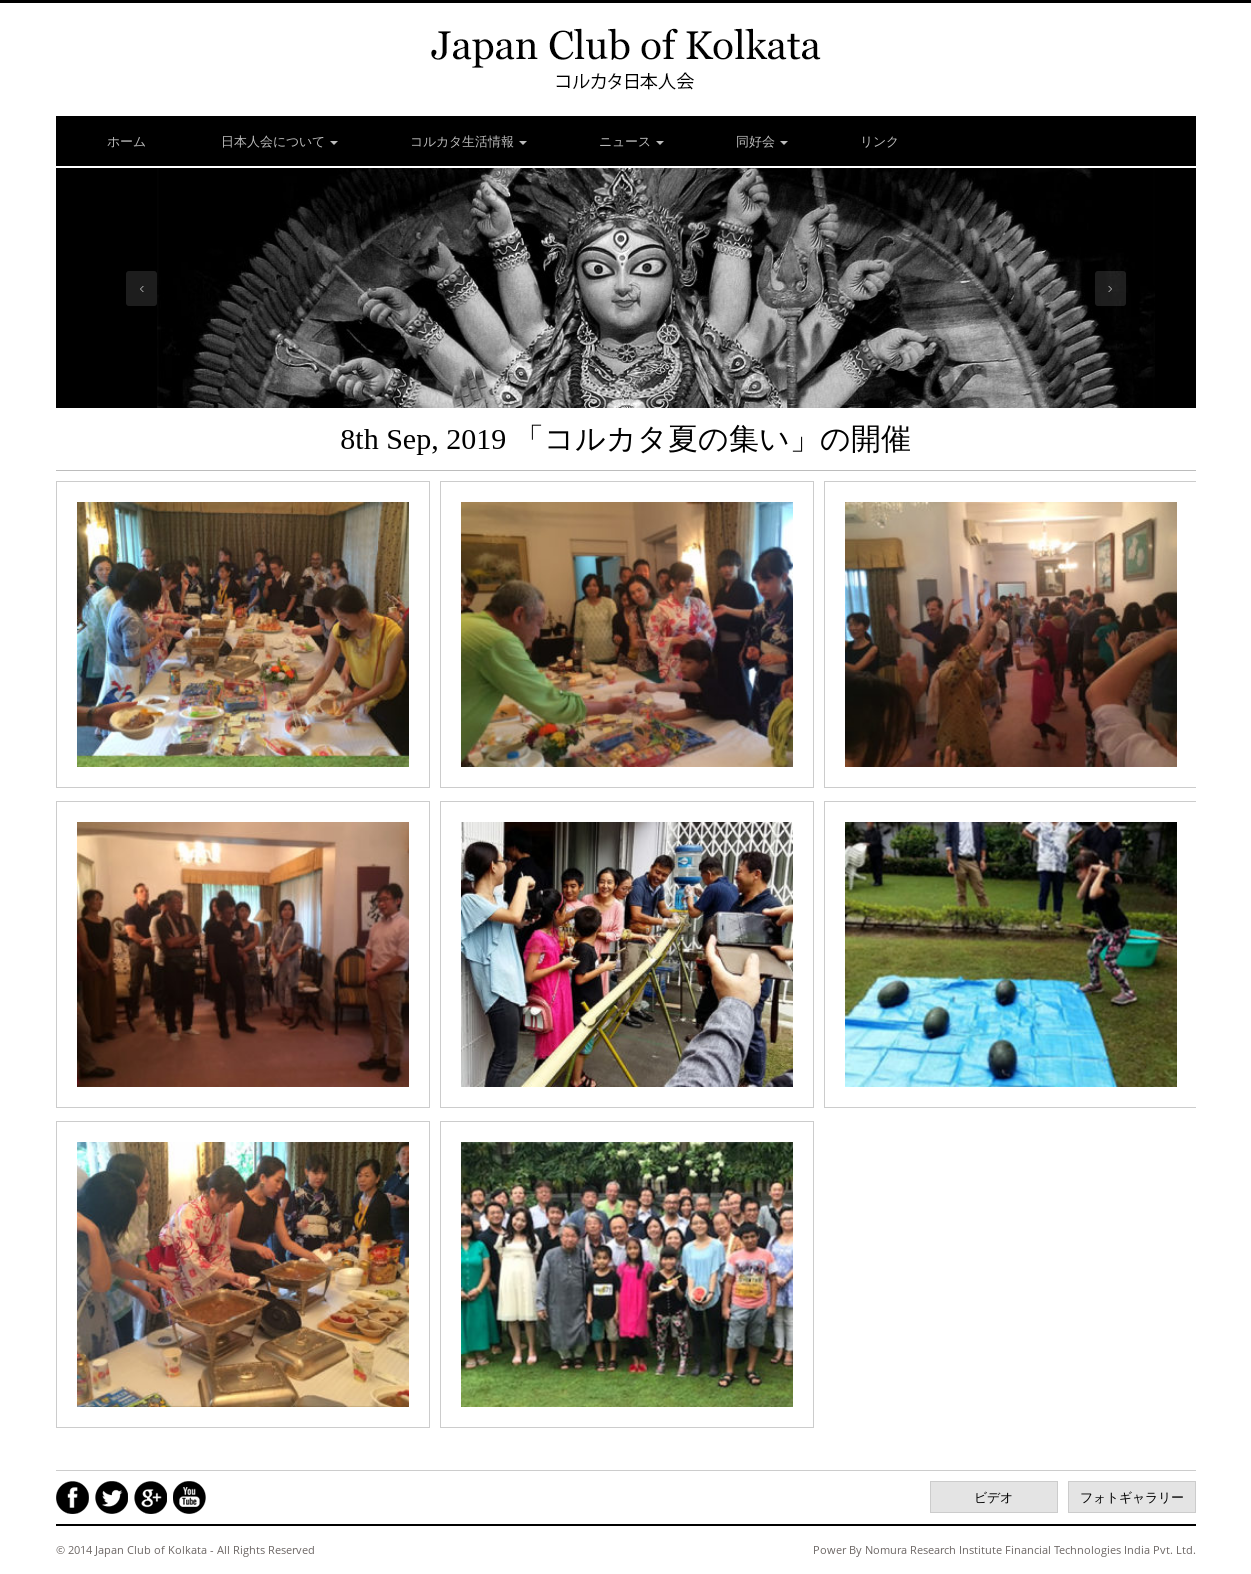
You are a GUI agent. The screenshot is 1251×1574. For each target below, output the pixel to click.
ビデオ (993, 1497)
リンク (879, 141)
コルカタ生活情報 (468, 141)
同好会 (762, 141)
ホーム (126, 141)
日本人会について (278, 141)
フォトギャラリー (1132, 1497)
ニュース (631, 141)
